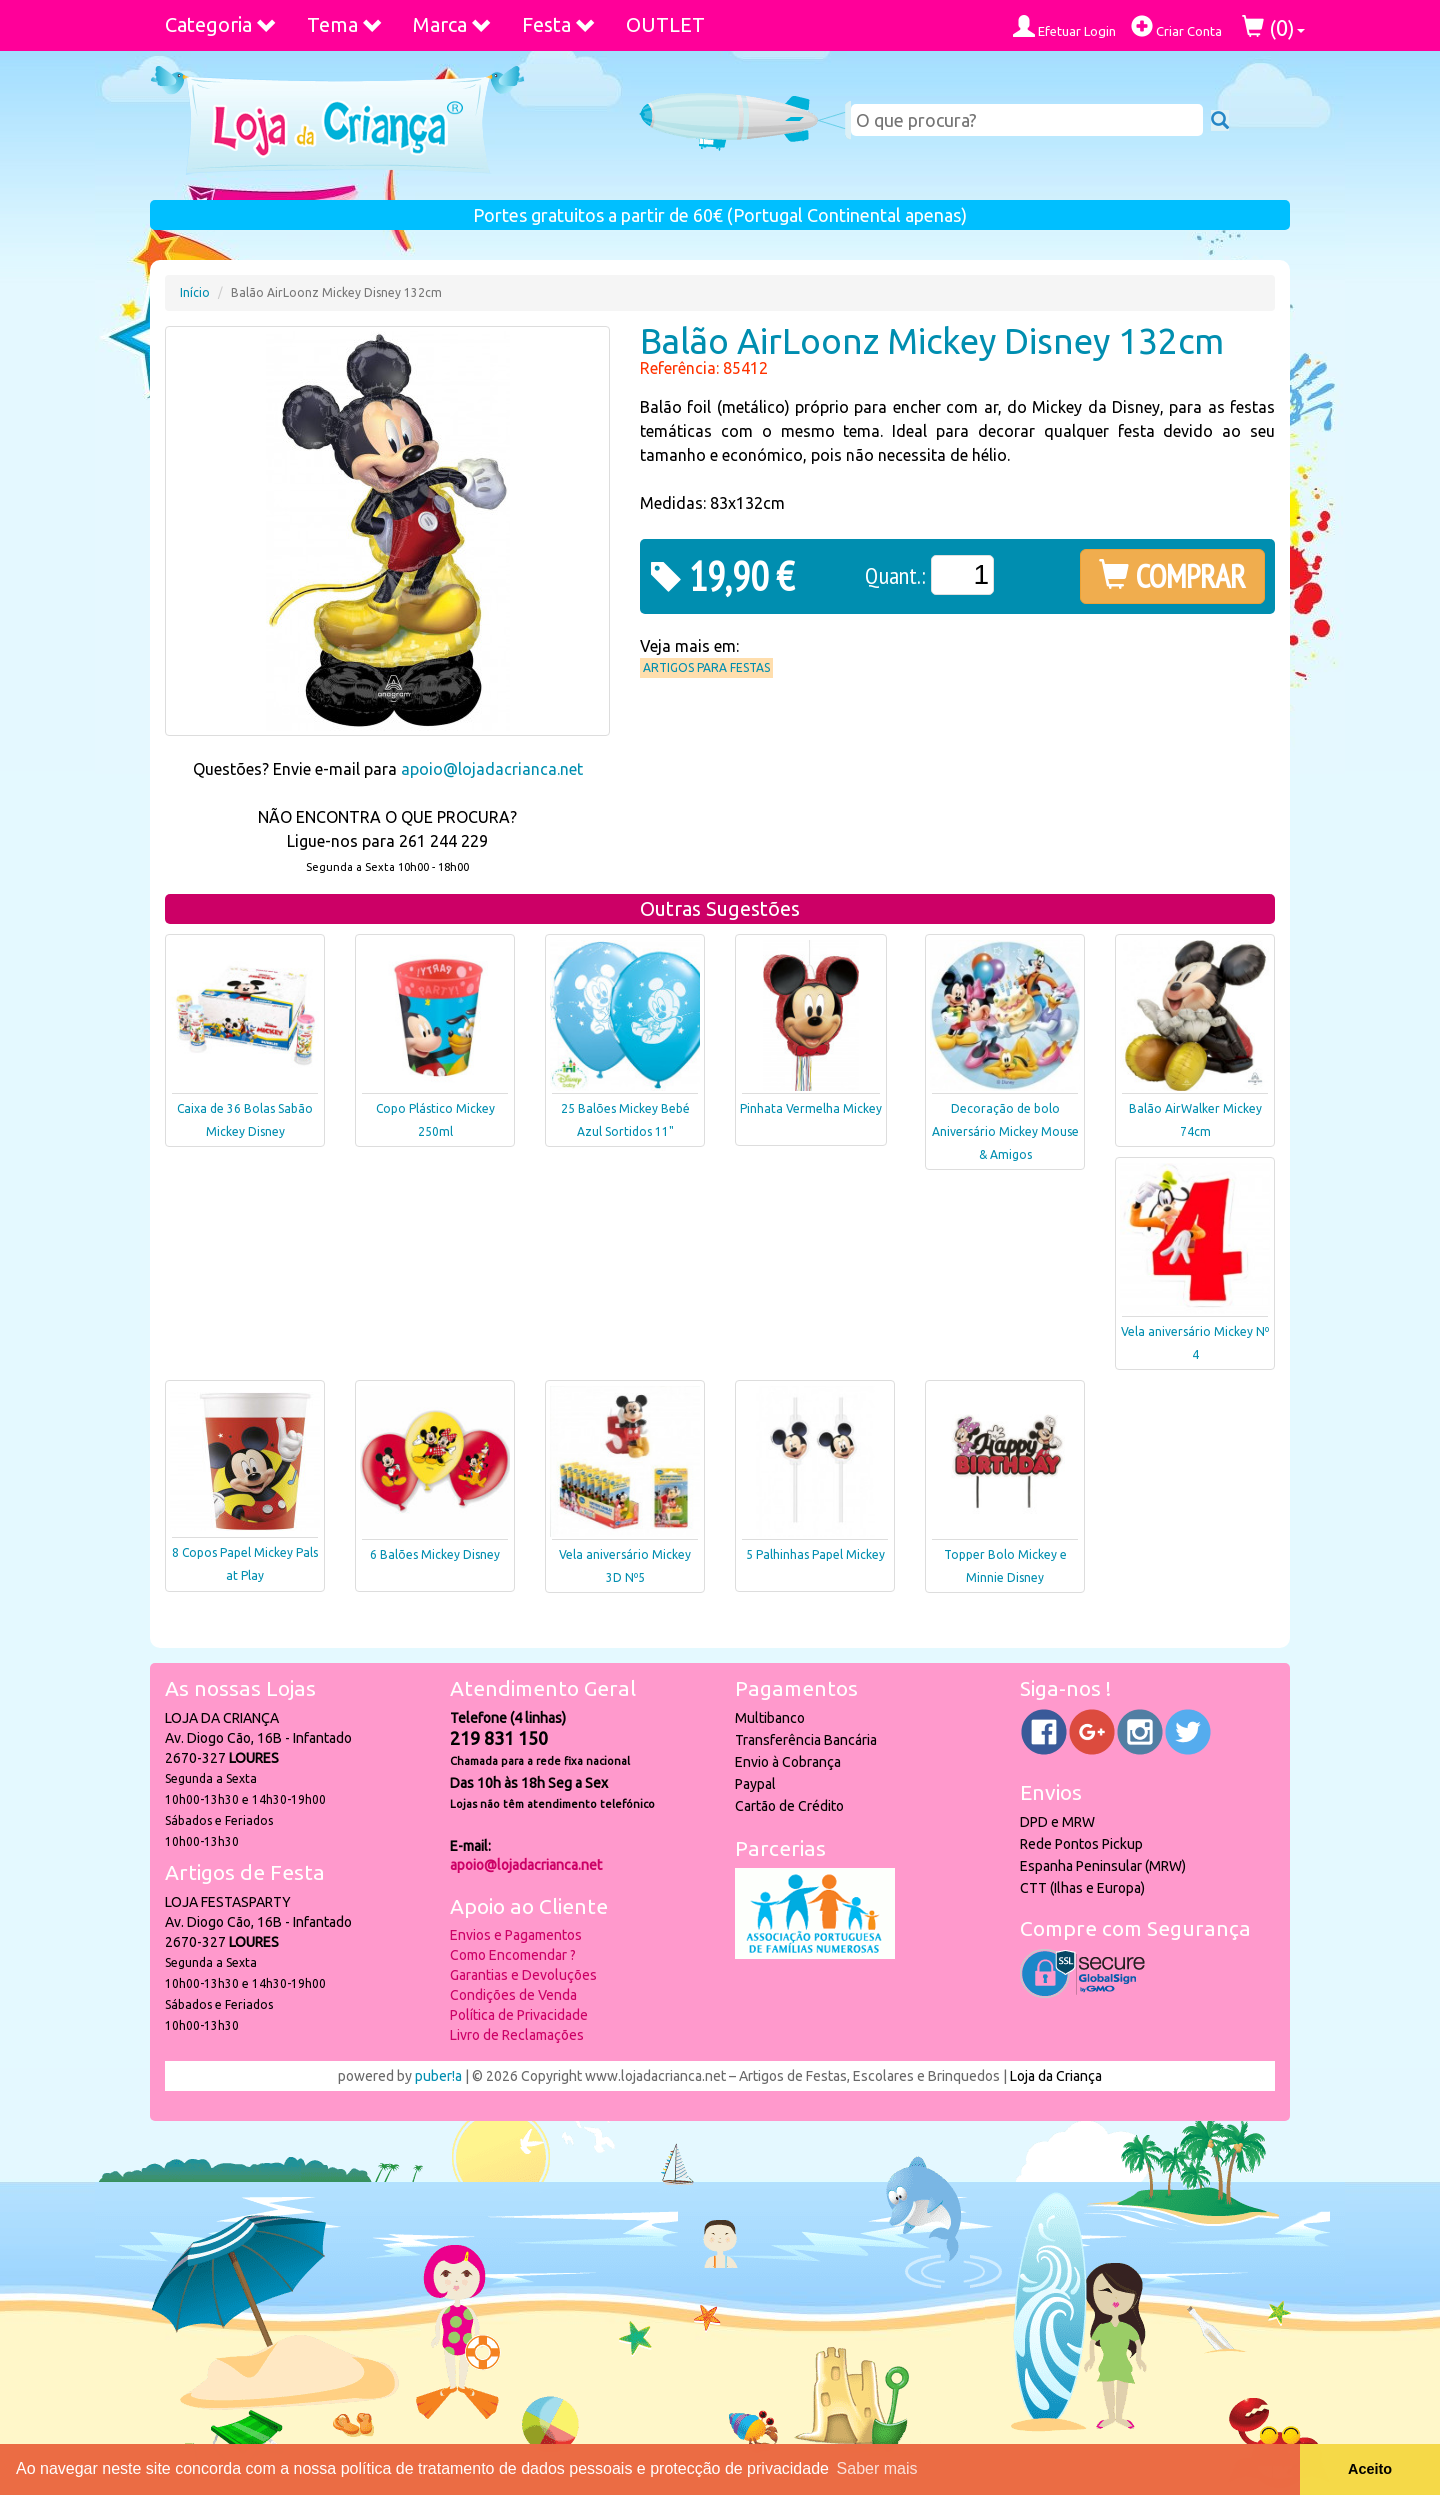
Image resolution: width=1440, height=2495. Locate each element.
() (1273, 27)
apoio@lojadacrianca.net (492, 769)
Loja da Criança (1056, 2076)
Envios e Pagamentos (516, 1935)
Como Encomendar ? (513, 1955)
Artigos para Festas (706, 667)
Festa (559, 24)
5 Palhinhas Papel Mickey (815, 1554)
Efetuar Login (1064, 26)
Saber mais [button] (877, 2468)
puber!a (438, 2076)
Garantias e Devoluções (523, 1975)
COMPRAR (1172, 576)
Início (195, 292)
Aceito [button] (1370, 2469)
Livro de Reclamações (517, 2035)
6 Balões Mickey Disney (435, 1554)
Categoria (221, 24)
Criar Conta (1176, 26)
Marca (452, 24)
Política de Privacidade (519, 2015)
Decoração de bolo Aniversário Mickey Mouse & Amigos (1005, 1131)
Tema (345, 24)
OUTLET (665, 24)
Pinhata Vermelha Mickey (811, 1108)
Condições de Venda (513, 1995)
